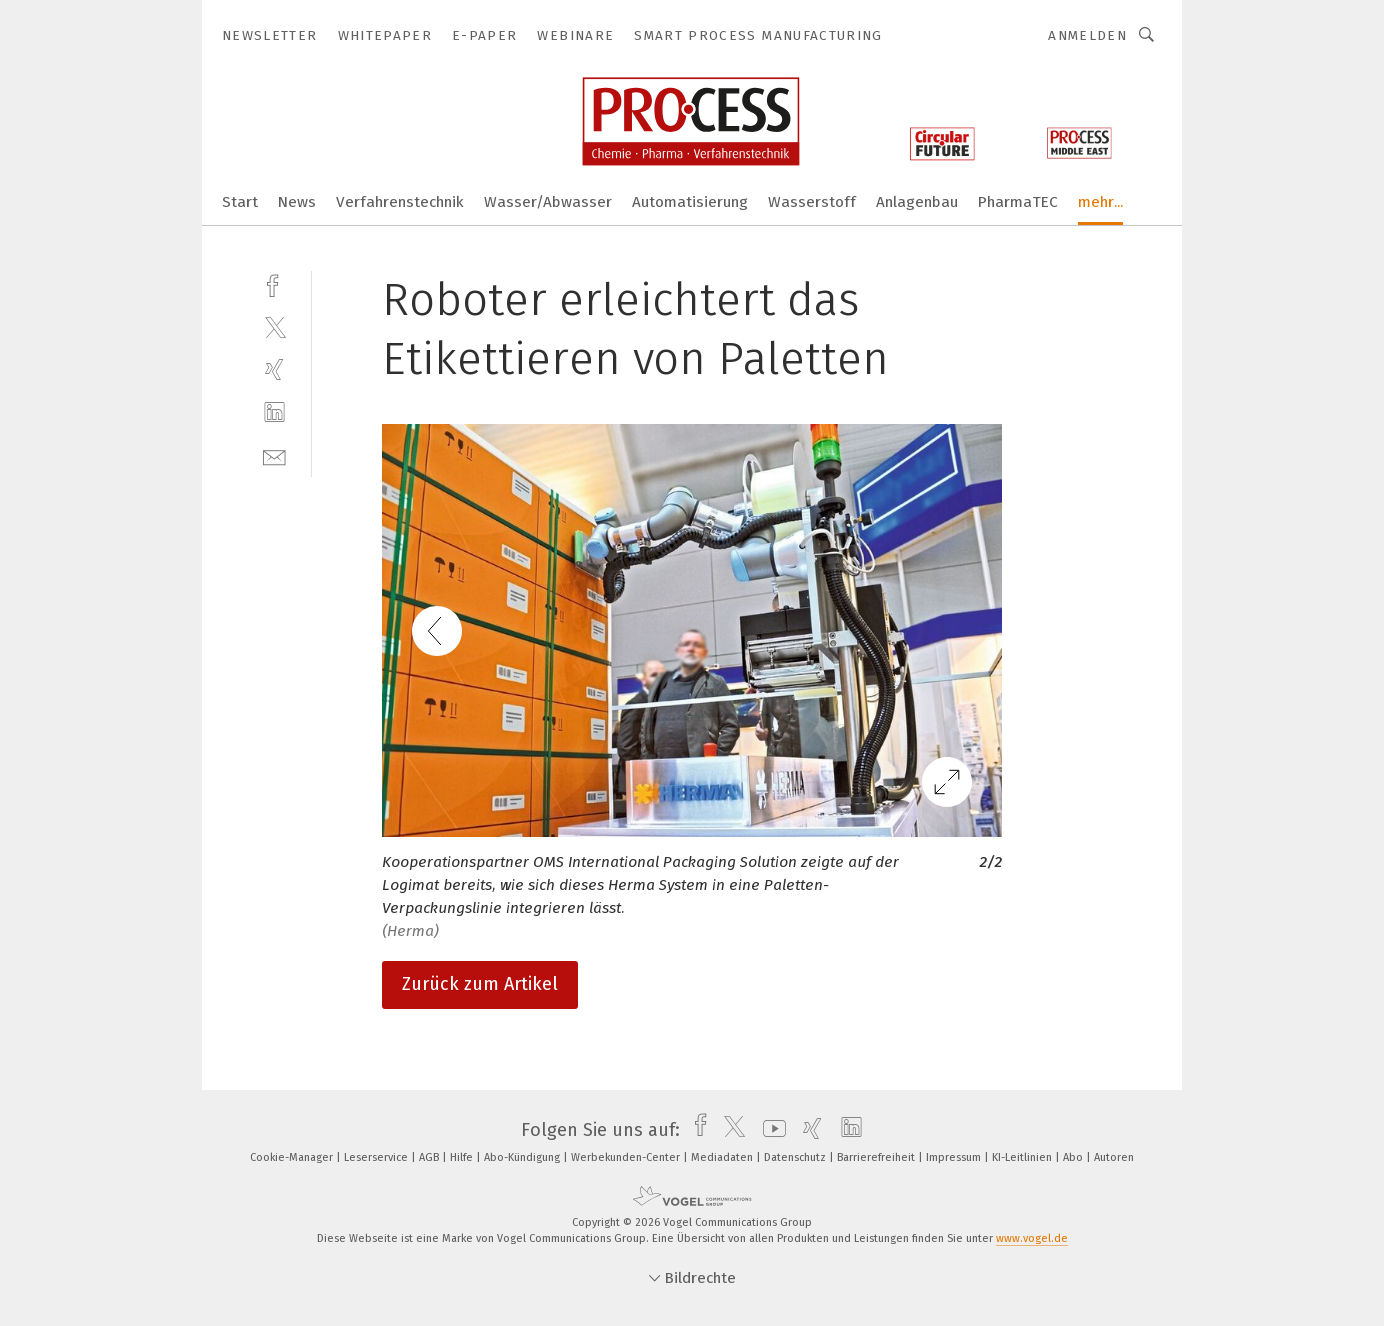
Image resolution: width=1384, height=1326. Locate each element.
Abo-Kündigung (523, 1157)
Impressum (955, 1157)
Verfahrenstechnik (400, 202)
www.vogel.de (1032, 1238)
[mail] (274, 455)
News (297, 202)
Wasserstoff (812, 202)
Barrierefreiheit (877, 1157)
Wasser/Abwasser (548, 202)
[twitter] (274, 326)
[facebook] (274, 283)
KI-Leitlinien (1023, 1157)
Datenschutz (796, 1157)
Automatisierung (690, 202)
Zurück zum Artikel (480, 984)
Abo (1074, 1157)
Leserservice (377, 1157)
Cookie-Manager (293, 1157)
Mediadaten (723, 1157)
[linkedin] (274, 412)
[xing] (274, 369)
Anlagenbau (917, 202)
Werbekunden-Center (627, 1157)
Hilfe (463, 1157)
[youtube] (769, 1130)
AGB (430, 1157)
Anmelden (1087, 35)
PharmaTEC (1018, 202)
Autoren (1114, 1157)
